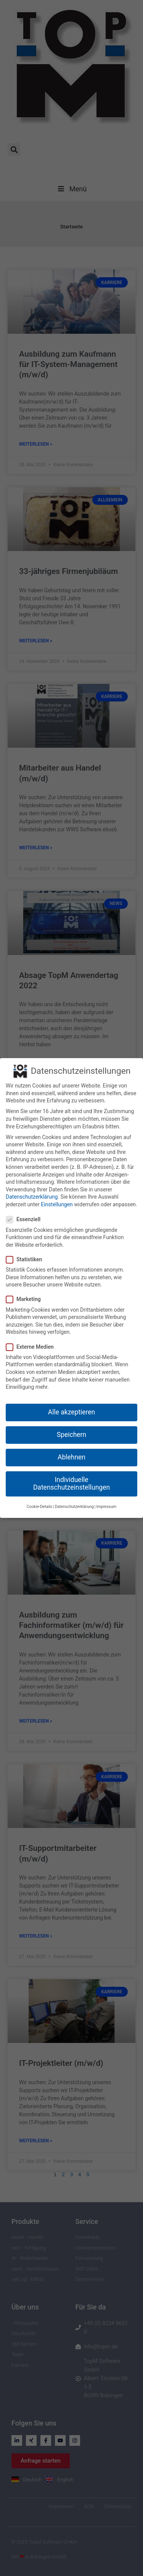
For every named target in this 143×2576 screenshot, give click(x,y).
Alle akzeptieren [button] (71, 1404)
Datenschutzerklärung (32, 1189)
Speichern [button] (71, 1427)
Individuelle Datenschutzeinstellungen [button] (71, 1476)
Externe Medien (32, 1339)
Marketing (26, 1291)
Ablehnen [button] (71, 1449)
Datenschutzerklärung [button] (74, 1498)
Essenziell (25, 1211)
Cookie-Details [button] (39, 1498)
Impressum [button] (106, 1498)
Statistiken (26, 1252)
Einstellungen (57, 1197)
